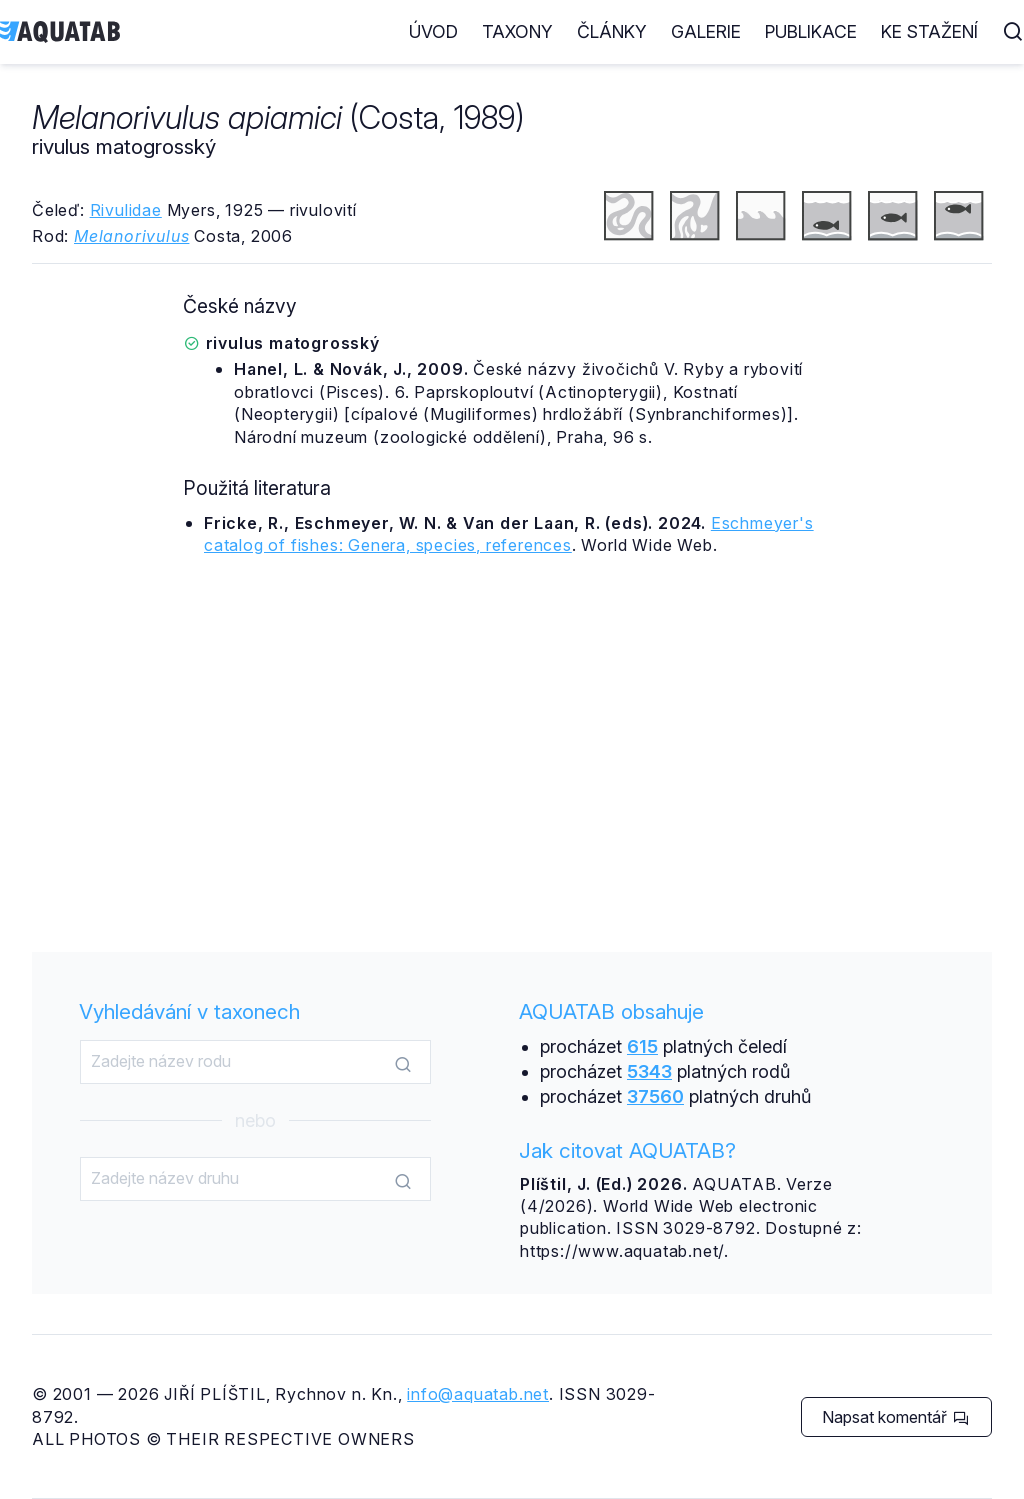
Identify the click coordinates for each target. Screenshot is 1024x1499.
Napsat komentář (895, 1417)
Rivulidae (126, 210)
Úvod (433, 31)
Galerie (706, 31)
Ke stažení (929, 31)
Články (612, 31)
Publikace (811, 31)
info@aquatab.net (478, 1394)
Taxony (517, 31)
